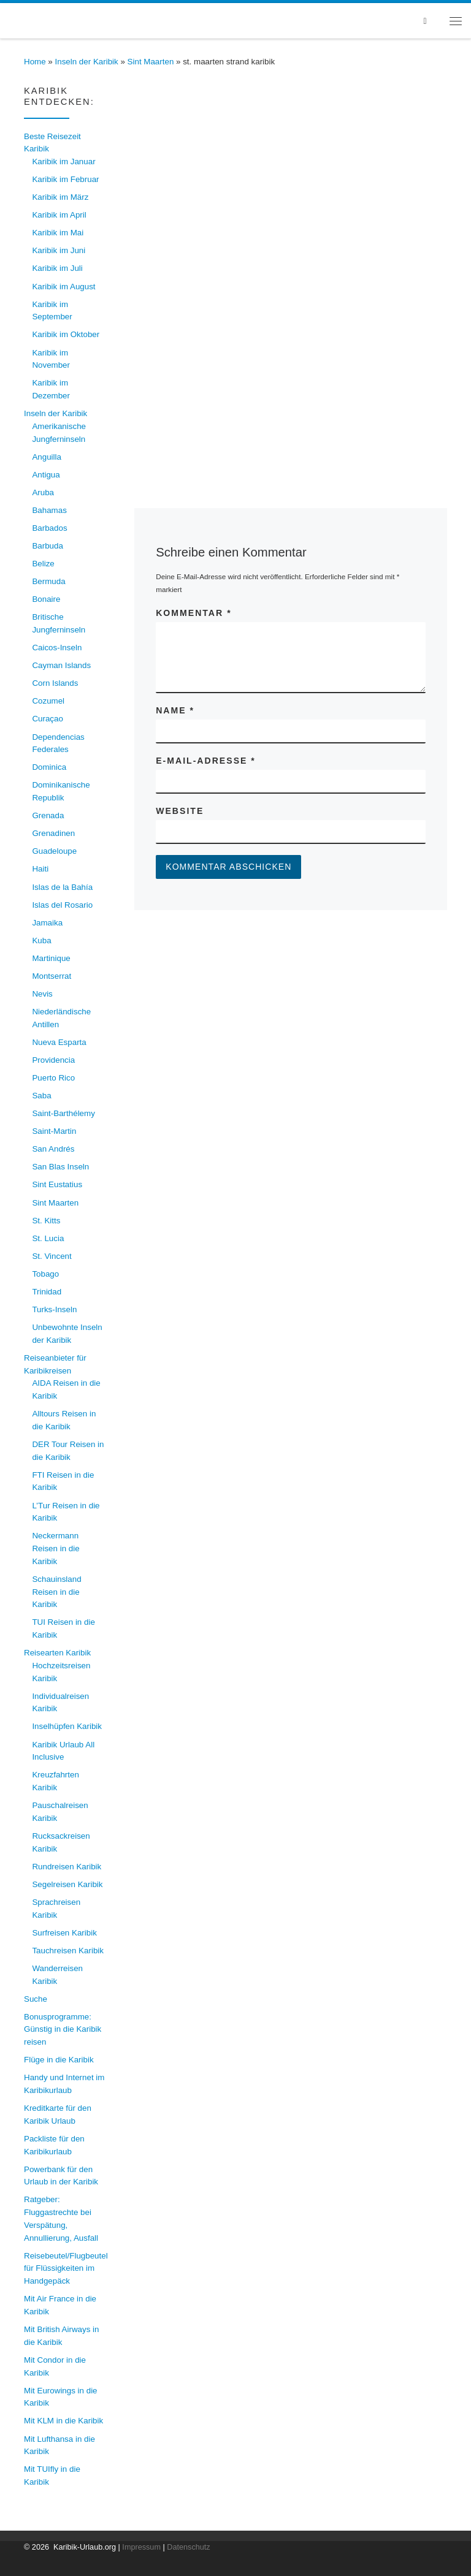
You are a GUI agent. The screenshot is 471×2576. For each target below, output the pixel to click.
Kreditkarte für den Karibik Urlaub (57, 2114)
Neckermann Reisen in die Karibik (55, 1548)
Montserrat (51, 976)
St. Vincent (51, 1256)
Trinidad (46, 1291)
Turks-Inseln (54, 1309)
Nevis (42, 993)
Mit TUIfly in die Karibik (52, 2475)
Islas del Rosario (62, 905)
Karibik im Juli (57, 268)
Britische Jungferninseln (58, 623)
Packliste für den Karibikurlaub (54, 2145)
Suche (35, 1999)
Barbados (49, 528)
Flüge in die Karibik (59, 2059)
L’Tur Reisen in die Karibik (65, 1512)
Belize (43, 563)
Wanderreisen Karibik (57, 1975)
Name (175, 710)
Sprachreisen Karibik (56, 1909)
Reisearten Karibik (57, 1652)
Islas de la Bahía (62, 887)
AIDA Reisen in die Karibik (66, 1389)
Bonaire (46, 599)
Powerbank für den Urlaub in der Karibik (61, 2176)
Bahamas (49, 510)
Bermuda (48, 581)
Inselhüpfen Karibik (67, 1726)
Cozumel (48, 700)
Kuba (41, 940)
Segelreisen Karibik (67, 1884)
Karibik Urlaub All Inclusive (63, 1751)
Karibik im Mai (57, 232)
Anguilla (46, 457)
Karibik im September (52, 311)
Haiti (40, 868)
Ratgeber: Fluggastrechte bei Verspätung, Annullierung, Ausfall (61, 2218)
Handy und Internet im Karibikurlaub (64, 2084)
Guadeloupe (54, 851)
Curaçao (47, 718)
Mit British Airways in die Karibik (61, 2336)
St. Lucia (48, 1238)
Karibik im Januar (63, 161)
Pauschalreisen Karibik (60, 1812)
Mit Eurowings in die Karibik (61, 2397)
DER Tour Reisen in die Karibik (68, 1451)
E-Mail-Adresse (206, 761)
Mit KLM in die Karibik (63, 2420)
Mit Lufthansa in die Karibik (59, 2445)
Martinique (51, 958)
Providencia (53, 1060)
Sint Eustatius (57, 1184)
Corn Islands (55, 683)
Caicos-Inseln (57, 647)
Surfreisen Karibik (64, 1932)
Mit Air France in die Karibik (60, 2305)
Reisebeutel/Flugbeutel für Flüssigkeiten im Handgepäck (66, 2268)
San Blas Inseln (60, 1166)
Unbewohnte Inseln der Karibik (67, 1334)
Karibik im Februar (65, 179)
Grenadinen (53, 833)
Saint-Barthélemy (63, 1113)
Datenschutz (188, 2547)
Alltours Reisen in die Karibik (64, 1420)
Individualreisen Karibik (60, 1703)
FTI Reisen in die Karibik (63, 1481)
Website (180, 811)
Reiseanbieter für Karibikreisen (55, 1364)
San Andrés (53, 1148)
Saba (41, 1095)
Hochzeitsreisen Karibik (61, 1672)
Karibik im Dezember (51, 389)
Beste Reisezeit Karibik (52, 143)
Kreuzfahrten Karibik (55, 1781)
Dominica (49, 767)
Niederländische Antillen (61, 1018)
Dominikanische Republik (61, 791)
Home (35, 61)
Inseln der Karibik (86, 61)
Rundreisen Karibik (66, 1866)
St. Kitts (46, 1220)
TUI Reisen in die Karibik (63, 1628)
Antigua (45, 474)
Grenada (48, 815)
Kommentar (193, 613)
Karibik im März (60, 197)
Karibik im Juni (58, 250)
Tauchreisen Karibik (68, 1950)
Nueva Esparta (59, 1042)
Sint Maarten (151, 61)
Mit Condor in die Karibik (55, 2366)
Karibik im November (51, 359)
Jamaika (47, 922)
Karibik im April (59, 214)
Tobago (45, 1274)
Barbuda (47, 545)
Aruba (43, 492)
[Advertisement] (290, 345)
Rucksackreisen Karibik (61, 1842)
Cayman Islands (61, 665)
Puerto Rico (53, 1077)
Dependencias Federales (58, 743)
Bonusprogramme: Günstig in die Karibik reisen (62, 2029)
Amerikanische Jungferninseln (59, 433)
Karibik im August (63, 286)
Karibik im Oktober (65, 334)
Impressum (141, 2547)
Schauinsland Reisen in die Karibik (56, 1592)
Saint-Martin (54, 1131)
